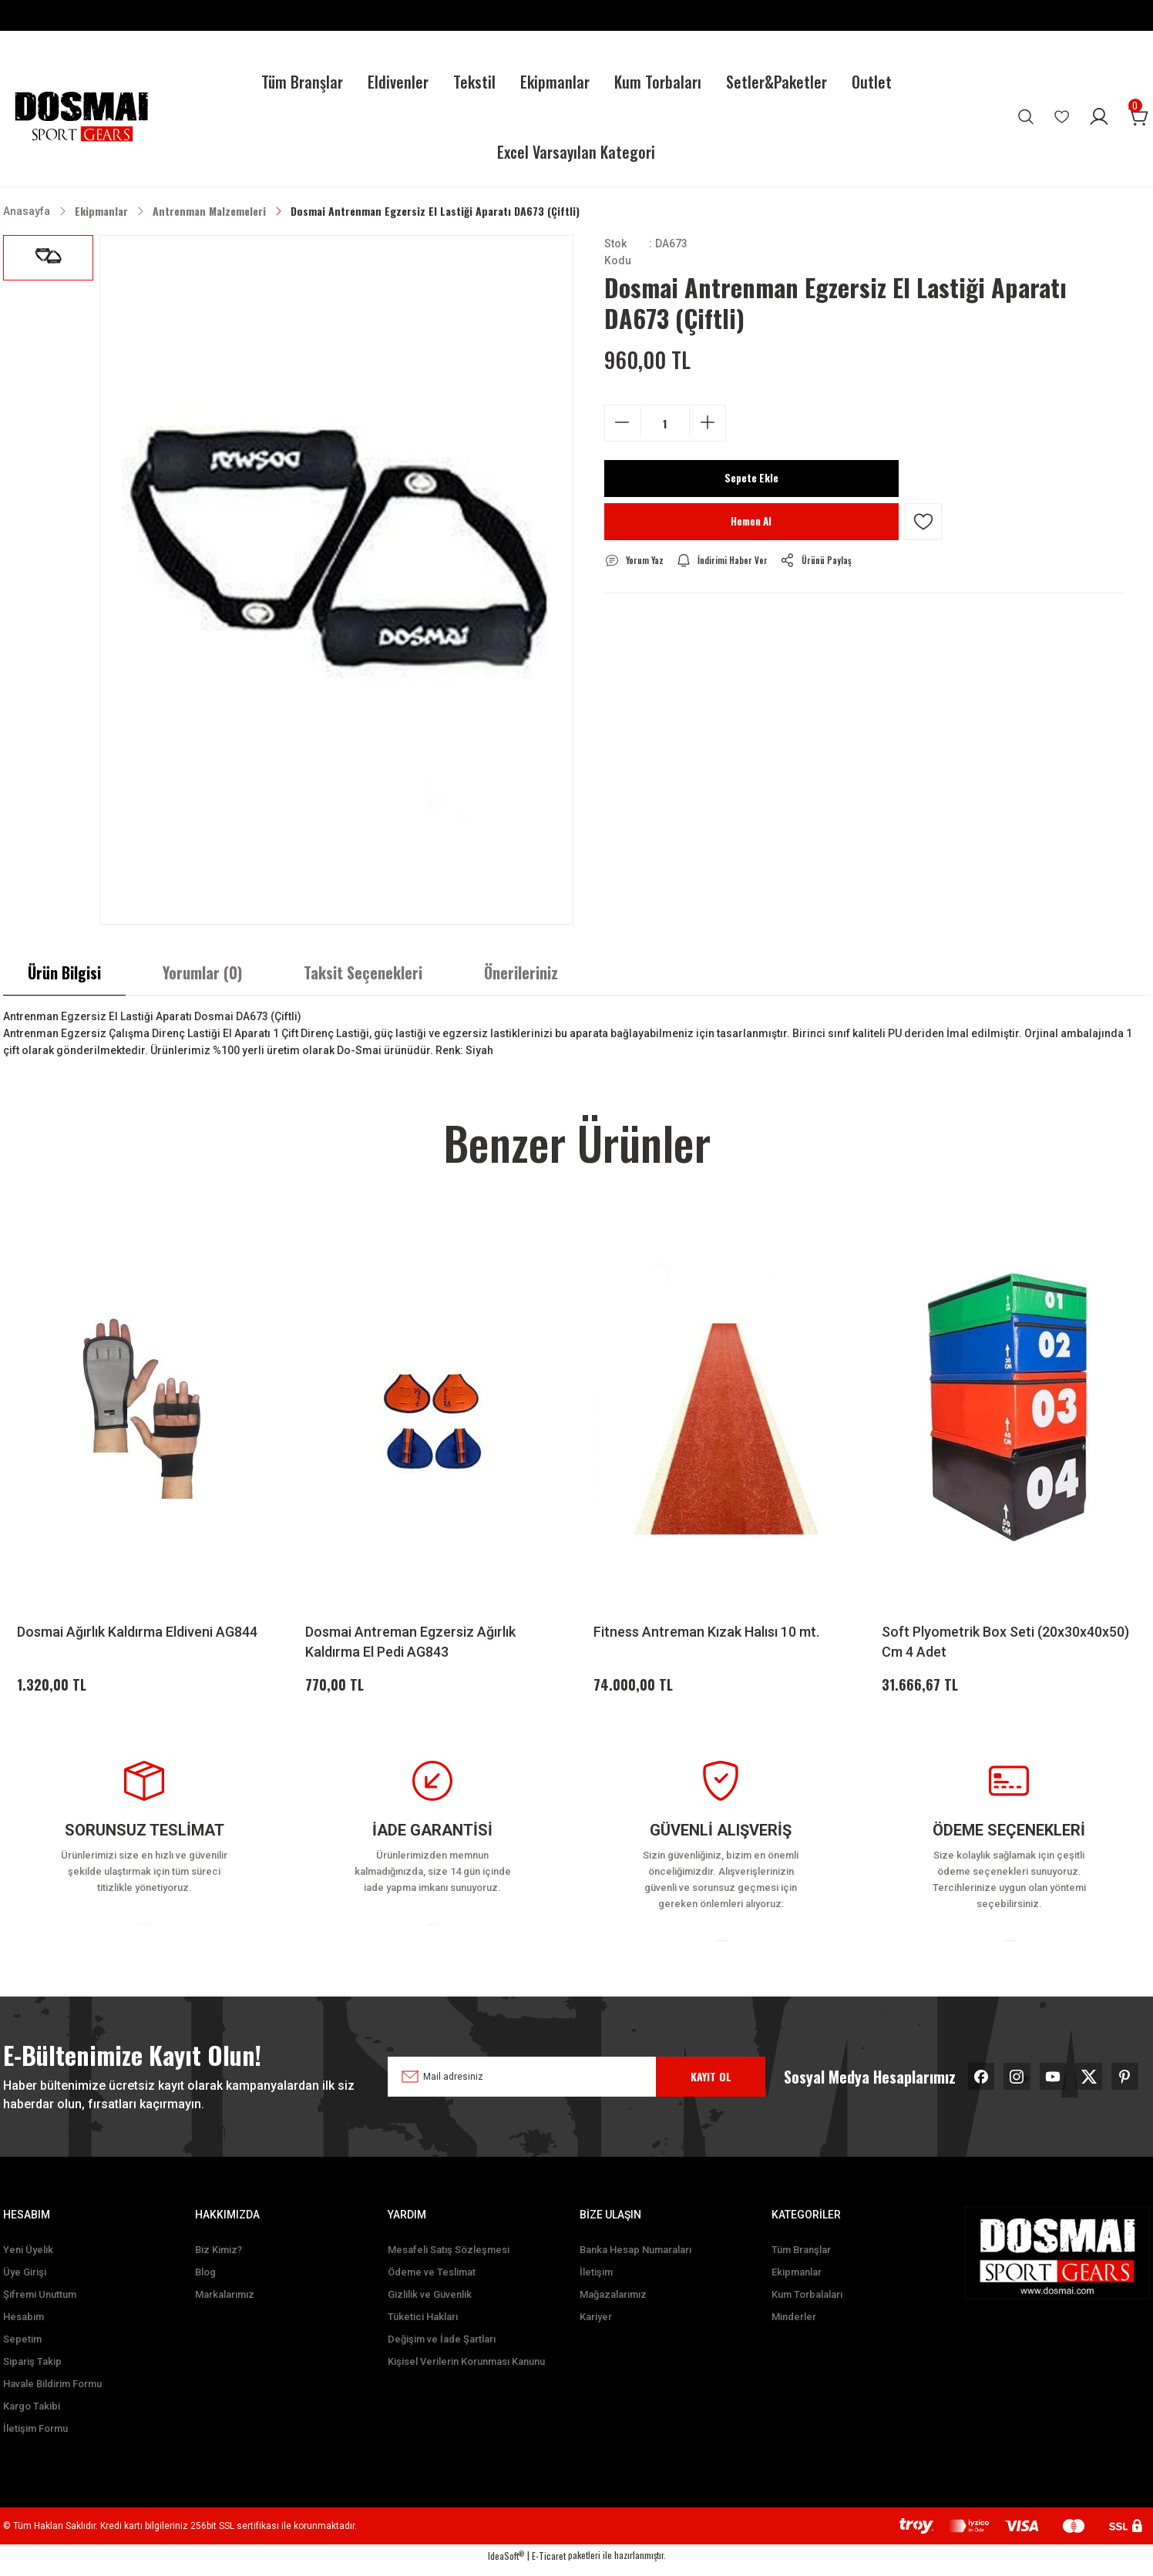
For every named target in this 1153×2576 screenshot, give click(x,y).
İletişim (596, 2281)
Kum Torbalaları (806, 2303)
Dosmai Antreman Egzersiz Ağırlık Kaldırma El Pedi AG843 (410, 1642)
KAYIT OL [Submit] (711, 2081)
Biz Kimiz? (218, 2259)
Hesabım (23, 2326)
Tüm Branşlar (801, 2259)
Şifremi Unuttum (39, 2303)
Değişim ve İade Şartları (442, 2348)
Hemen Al (751, 521)
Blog (205, 2281)
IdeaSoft (506, 2564)
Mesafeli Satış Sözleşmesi (448, 2259)
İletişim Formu (35, 2437)
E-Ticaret (549, 2564)
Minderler (793, 2326)
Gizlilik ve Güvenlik (430, 2303)
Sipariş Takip (32, 2370)
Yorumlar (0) (202, 972)
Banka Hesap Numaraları (635, 2259)
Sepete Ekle (751, 478)
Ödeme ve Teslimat (432, 2281)
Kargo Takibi (31, 2415)
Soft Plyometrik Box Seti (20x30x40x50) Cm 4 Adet (1005, 1642)
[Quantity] (665, 423)
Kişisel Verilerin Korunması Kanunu (466, 2370)
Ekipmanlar (796, 2281)
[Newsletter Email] (558, 2081)
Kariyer (596, 2326)
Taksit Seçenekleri (363, 972)
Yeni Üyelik (28, 2259)
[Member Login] (1099, 116)
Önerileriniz (521, 972)
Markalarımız (224, 2303)
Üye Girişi (24, 2281)
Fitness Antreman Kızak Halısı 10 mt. (706, 1632)
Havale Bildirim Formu (52, 2393)
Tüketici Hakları (423, 2326)
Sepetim (22, 2348)
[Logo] (81, 117)
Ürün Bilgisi (64, 972)
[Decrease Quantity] (622, 422)
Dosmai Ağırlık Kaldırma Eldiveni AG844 (137, 1632)
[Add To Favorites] (923, 521)
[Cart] (1139, 116)
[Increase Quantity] (707, 422)
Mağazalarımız (613, 2303)
